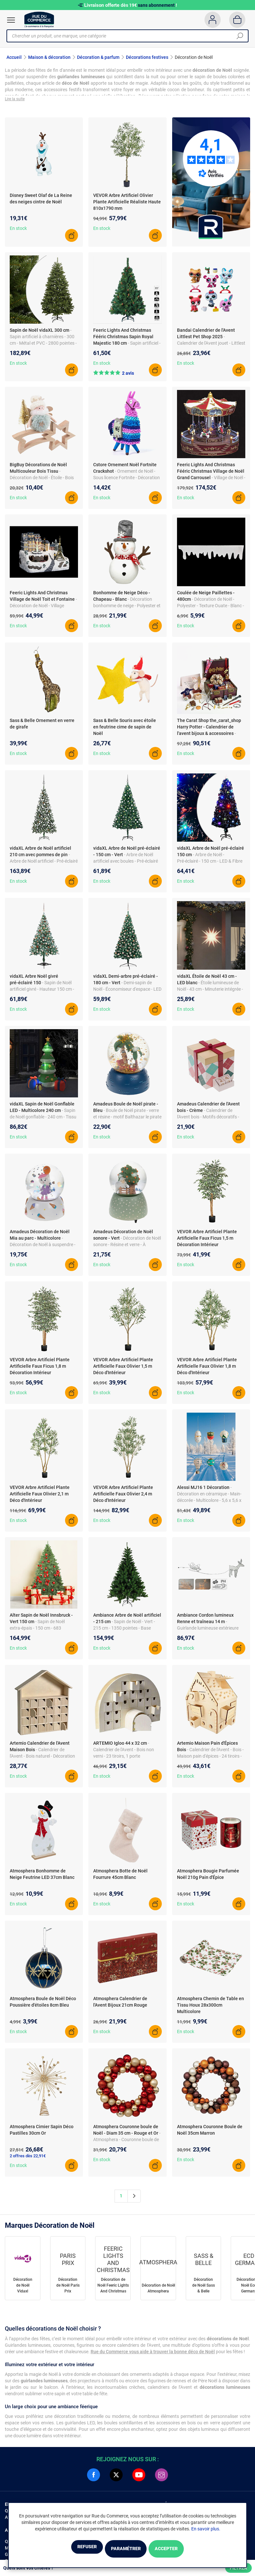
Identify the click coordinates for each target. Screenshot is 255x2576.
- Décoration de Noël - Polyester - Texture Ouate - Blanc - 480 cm (210, 609)
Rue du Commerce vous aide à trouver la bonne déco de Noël (153, 2355)
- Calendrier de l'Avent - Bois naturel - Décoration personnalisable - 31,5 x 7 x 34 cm (43, 1760)
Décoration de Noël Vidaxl (22, 2289)
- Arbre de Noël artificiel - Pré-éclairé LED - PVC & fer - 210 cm (44, 865)
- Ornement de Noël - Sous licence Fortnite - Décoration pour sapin (126, 481)
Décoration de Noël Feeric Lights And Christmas (113, 2289)
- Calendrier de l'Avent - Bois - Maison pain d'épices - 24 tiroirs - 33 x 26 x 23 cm (210, 1760)
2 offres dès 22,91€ (28, 2159)
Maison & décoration (49, 57)
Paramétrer (125, 2549)
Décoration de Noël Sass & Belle (203, 2289)
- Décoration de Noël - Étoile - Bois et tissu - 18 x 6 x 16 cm (42, 481)
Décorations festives (147, 57)
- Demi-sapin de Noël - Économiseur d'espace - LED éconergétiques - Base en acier (127, 993)
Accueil (14, 57)
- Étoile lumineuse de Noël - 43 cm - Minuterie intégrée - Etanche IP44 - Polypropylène (210, 993)
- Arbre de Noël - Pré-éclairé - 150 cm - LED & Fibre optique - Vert (209, 865)
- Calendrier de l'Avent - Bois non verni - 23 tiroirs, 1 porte (123, 1753)
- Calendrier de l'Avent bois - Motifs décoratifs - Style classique (208, 1121)
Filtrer (238, 2568)
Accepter (182, 2549)
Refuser (71, 2549)
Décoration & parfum (98, 57)
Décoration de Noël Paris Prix (68, 2289)
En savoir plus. (205, 2530)
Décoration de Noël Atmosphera (158, 2292)
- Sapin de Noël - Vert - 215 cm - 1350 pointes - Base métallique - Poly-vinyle (124, 1632)
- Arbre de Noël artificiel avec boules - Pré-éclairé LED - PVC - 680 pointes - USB (125, 865)
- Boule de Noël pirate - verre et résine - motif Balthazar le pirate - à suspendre (127, 1121)
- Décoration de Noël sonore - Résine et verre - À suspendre (127, 1248)
